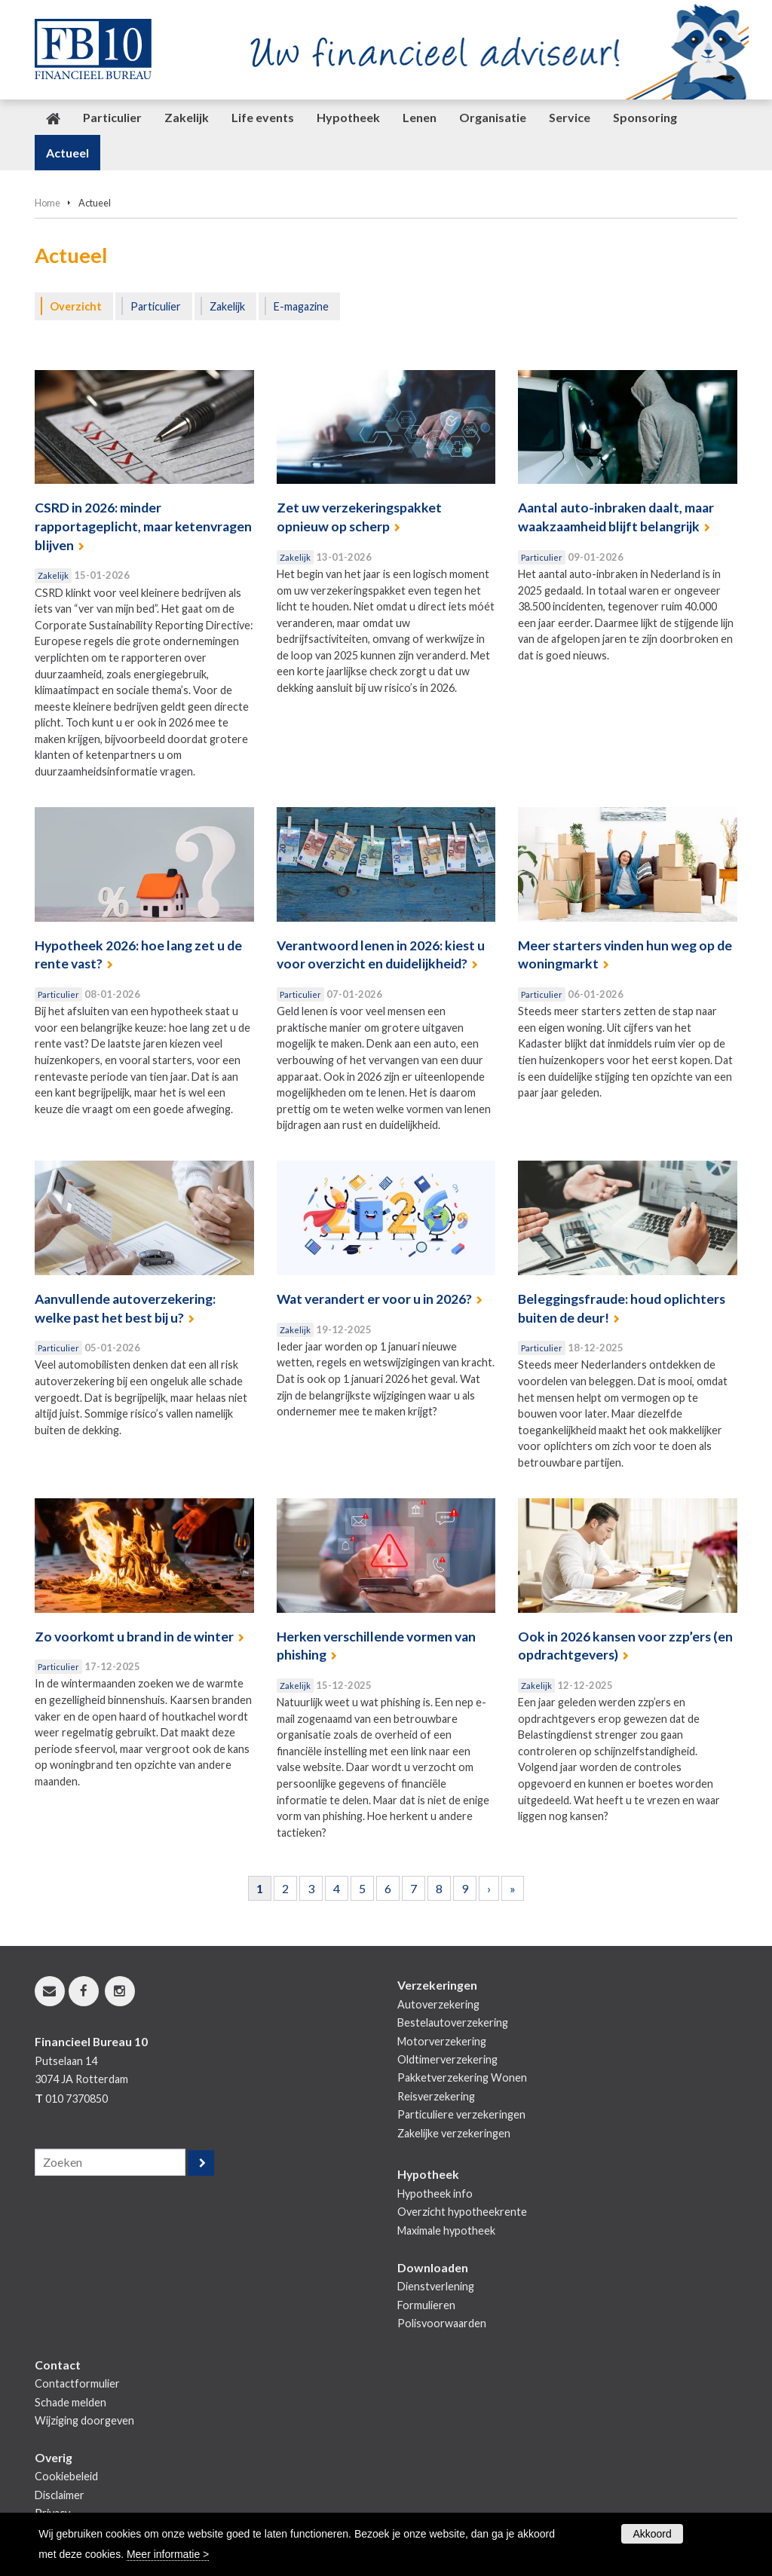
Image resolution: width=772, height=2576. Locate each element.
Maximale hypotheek (446, 2230)
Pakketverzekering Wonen (462, 2077)
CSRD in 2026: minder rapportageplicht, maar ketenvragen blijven (143, 526)
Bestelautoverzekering (452, 2022)
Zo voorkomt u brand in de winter (134, 1636)
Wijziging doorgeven (84, 2420)
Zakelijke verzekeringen (453, 2133)
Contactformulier (77, 2383)
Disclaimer (59, 2495)
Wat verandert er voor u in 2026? (374, 1299)
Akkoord (652, 2534)
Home (47, 203)
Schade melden (70, 2402)
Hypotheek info (435, 2193)
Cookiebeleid (66, 2476)
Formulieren (426, 2305)
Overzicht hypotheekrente (462, 2211)
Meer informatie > (168, 2554)
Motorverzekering (441, 2041)
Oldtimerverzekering (447, 2059)
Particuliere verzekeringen (461, 2114)
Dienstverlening (435, 2286)
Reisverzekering (436, 2096)
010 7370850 (76, 2098)
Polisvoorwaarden (441, 2323)
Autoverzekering (438, 2004)
